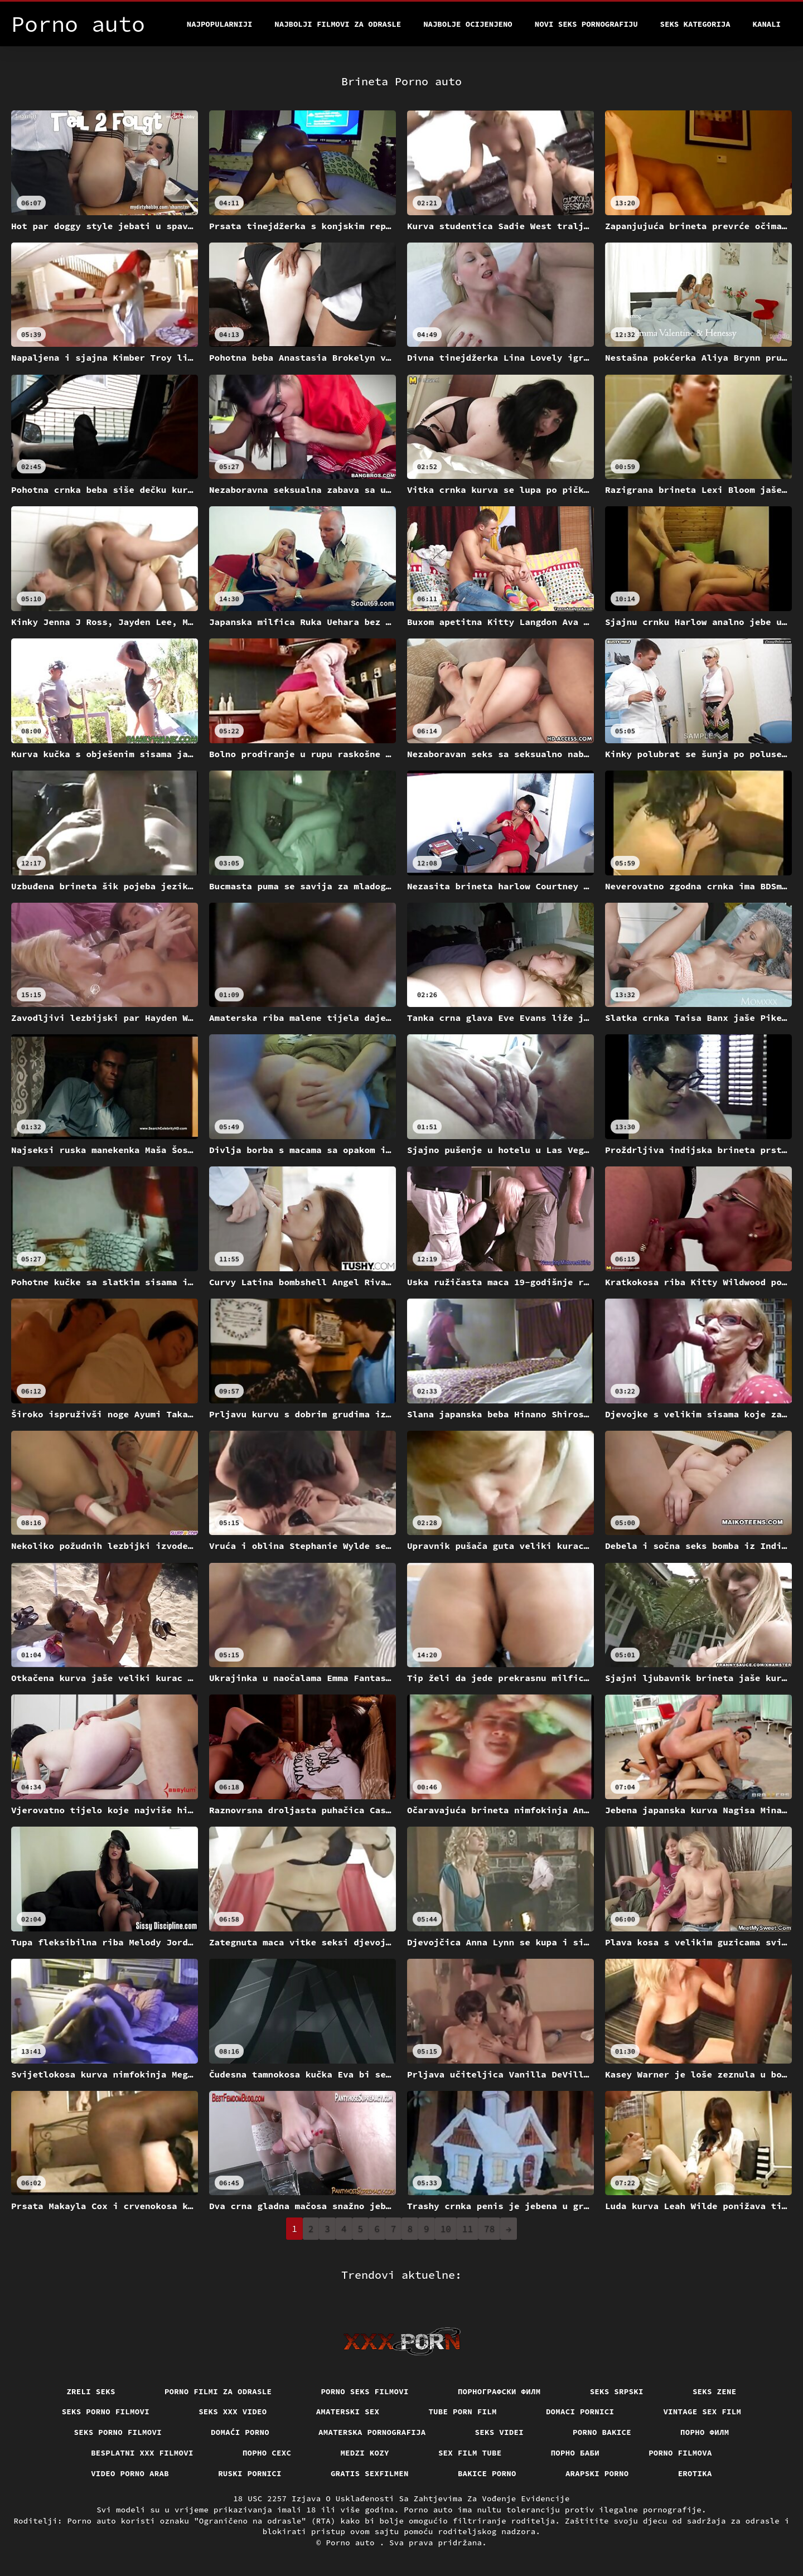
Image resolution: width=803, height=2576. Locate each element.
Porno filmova (680, 2453)
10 (446, 2228)
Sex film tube (470, 2453)
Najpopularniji (220, 24)
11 (467, 2228)
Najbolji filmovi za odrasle (337, 24)
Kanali (767, 24)
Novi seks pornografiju (586, 24)
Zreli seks (90, 2391)
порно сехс (267, 2453)
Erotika (695, 2473)
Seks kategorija (695, 24)
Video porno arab (130, 2473)
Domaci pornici (580, 2411)
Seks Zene (715, 2391)
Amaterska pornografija (372, 2432)
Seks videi (499, 2432)
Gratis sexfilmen (370, 2473)
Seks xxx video (233, 2411)
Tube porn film (462, 2411)
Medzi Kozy (364, 2453)
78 (489, 2228)
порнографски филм (499, 2391)
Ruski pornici (250, 2473)
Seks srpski (617, 2391)
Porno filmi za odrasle (218, 2391)
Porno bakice (602, 2432)
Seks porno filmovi (106, 2411)
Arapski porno (597, 2473)
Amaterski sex (348, 2411)
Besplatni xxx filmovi (142, 2453)
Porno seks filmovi (365, 2391)
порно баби (575, 2453)
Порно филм (704, 2432)
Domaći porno (240, 2432)
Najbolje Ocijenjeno (467, 24)
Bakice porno (487, 2473)
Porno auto (352, 2543)
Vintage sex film (702, 2411)
